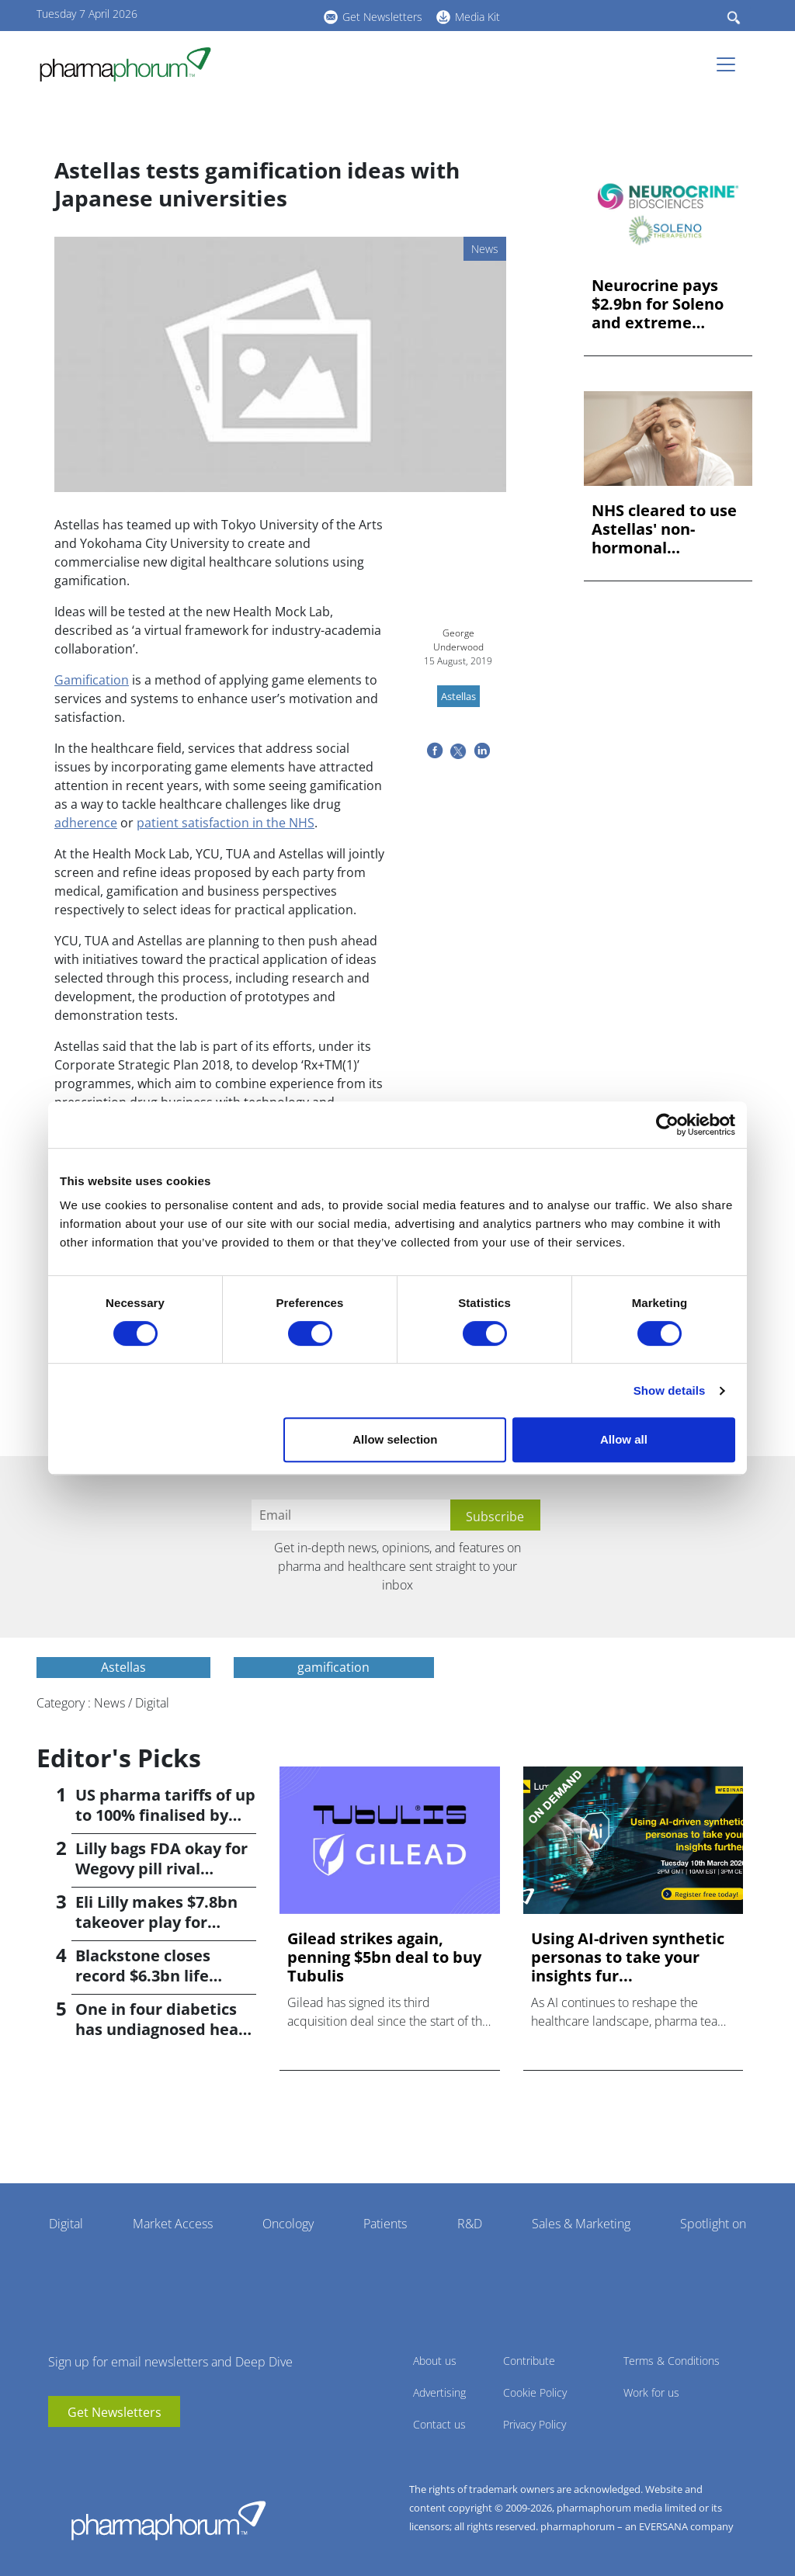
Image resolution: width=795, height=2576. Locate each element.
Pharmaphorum (168, 2520)
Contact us (439, 2424)
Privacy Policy (534, 2424)
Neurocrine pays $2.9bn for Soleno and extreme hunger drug (658, 304)
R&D (469, 2223)
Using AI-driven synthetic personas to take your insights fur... (627, 1957)
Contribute (529, 2360)
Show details (670, 1390)
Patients (385, 2223)
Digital (66, 2223)
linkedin (246, 15)
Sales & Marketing (581, 2223)
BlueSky (269, 15)
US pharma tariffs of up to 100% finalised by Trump (165, 1815)
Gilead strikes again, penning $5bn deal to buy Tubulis (384, 1957)
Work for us (651, 2392)
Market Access (173, 2223)
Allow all (623, 1439)
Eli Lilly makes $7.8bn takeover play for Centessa (156, 1922)
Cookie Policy (535, 2392)
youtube (223, 15)
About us (435, 2360)
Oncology (288, 2223)
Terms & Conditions (671, 2360)
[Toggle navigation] (730, 64)
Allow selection (394, 1439)
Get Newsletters (382, 16)
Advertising (439, 2392)
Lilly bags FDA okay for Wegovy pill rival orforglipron (161, 1868)
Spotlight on (713, 2223)
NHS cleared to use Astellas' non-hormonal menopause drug (664, 529)
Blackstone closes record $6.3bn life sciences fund (142, 1975)
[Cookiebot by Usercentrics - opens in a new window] (667, 1124)
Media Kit (477, 16)
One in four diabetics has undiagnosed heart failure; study (163, 2029)
